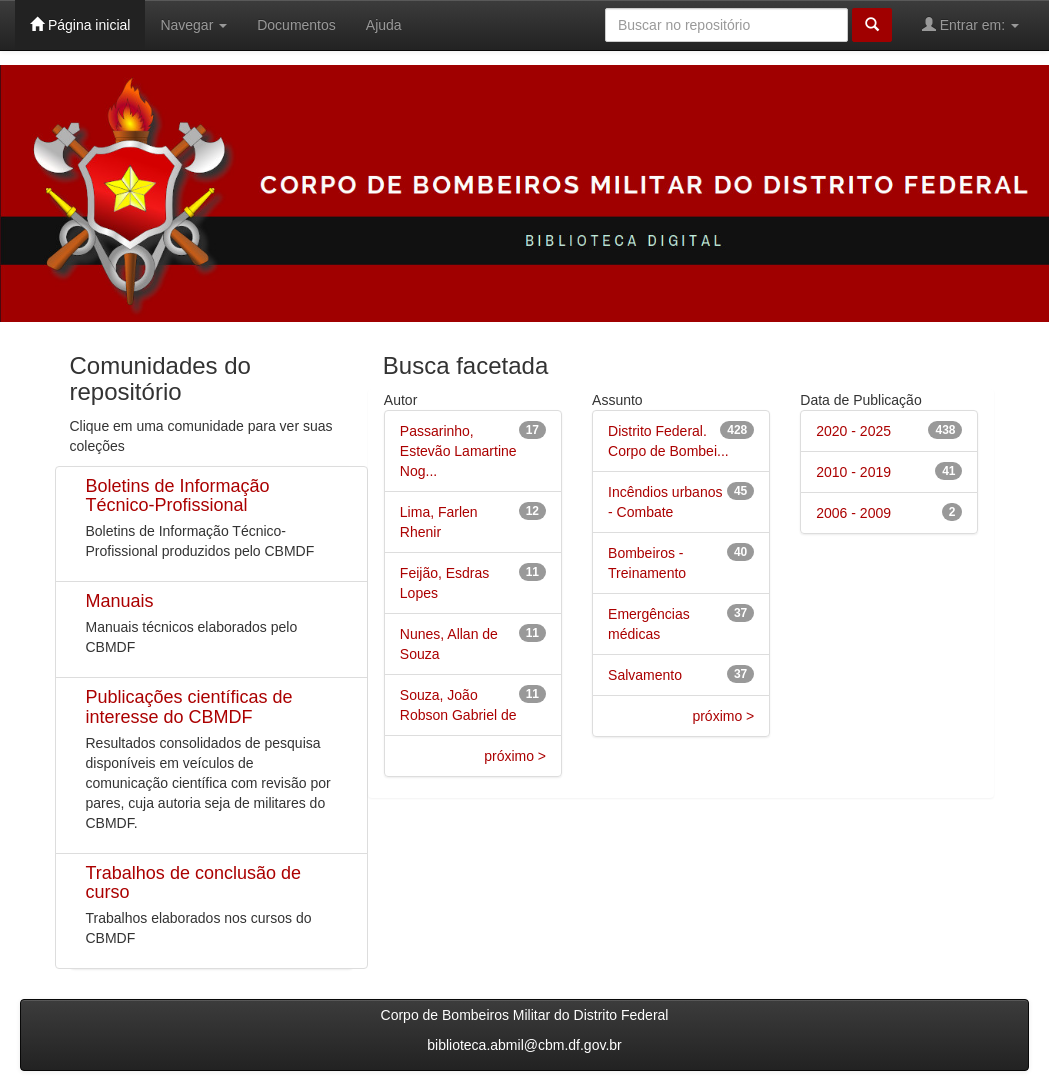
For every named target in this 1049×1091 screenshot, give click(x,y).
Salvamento (645, 675)
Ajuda (384, 25)
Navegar (193, 25)
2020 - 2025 (853, 431)
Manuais (120, 601)
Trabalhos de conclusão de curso (193, 883)
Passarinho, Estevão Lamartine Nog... (458, 451)
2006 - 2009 (853, 513)
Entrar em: (970, 24)
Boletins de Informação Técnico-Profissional (178, 496)
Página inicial (80, 24)
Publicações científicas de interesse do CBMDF (189, 707)
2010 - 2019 (853, 472)
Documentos (296, 25)
